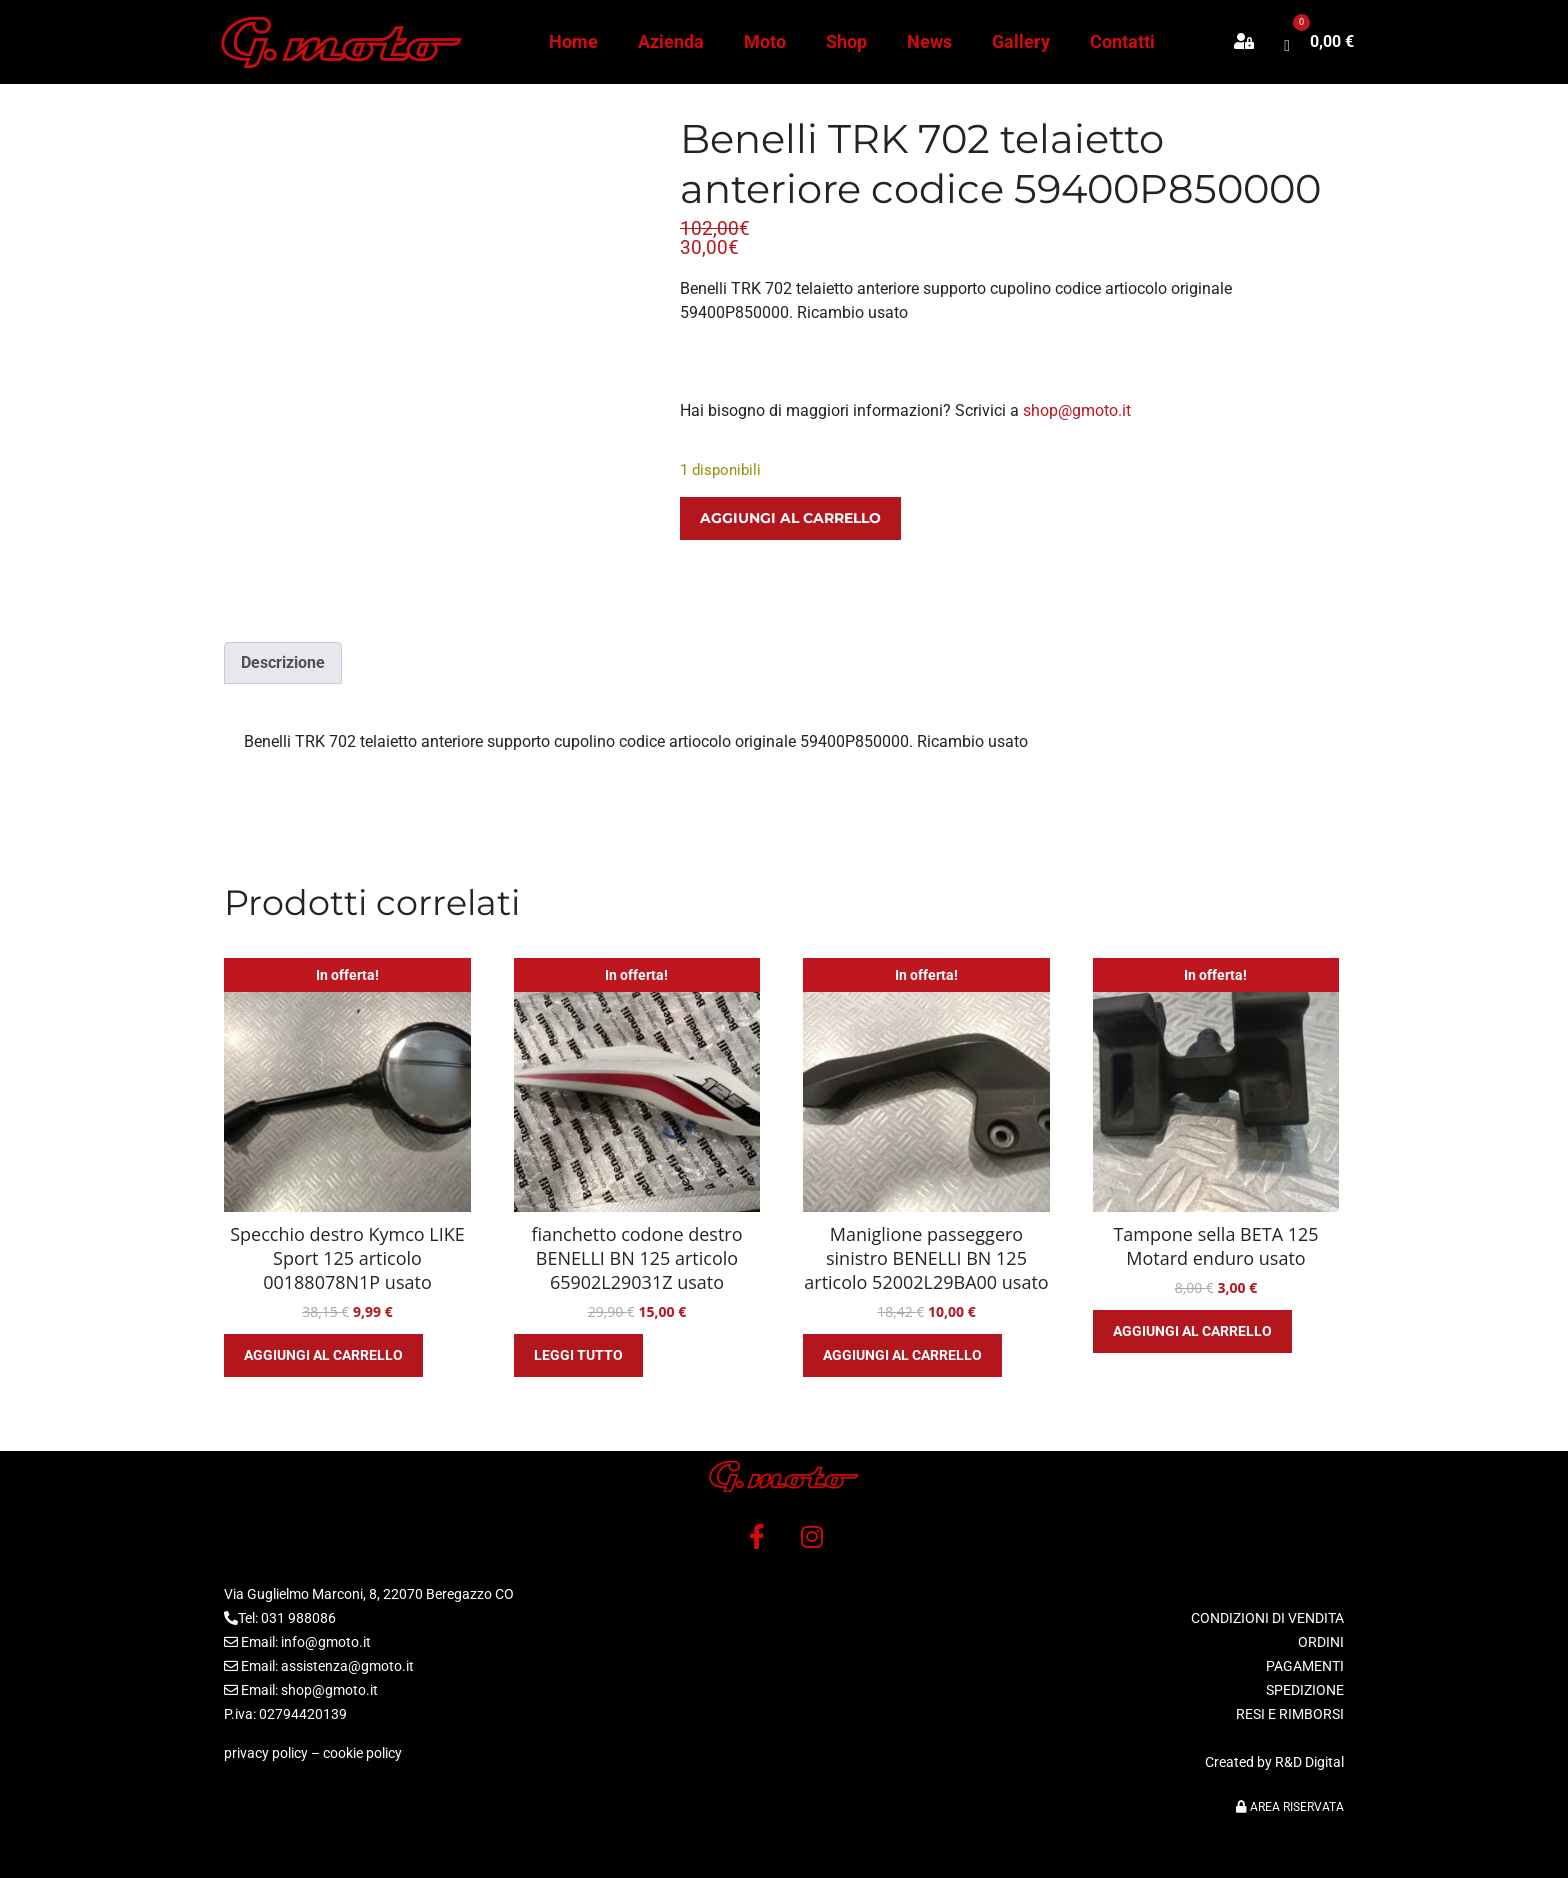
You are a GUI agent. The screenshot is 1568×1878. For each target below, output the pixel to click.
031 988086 (298, 1618)
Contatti (1122, 41)
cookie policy (362, 1753)
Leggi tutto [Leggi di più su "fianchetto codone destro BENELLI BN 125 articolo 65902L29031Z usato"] (578, 1355)
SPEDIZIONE (1305, 1690)
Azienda (671, 41)
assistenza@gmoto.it (347, 1666)
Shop (846, 41)
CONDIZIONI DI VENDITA (1267, 1618)
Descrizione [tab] (283, 662)
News (929, 41)
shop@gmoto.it (1077, 410)
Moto (765, 41)
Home (573, 41)
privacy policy (266, 1753)
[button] (1254, 42)
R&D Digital (1309, 1762)
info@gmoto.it (326, 1642)
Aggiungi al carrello (790, 518)
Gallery (1021, 41)
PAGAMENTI (1305, 1666)
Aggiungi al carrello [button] (323, 1355)
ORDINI (1321, 1642)
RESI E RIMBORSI (1290, 1714)
